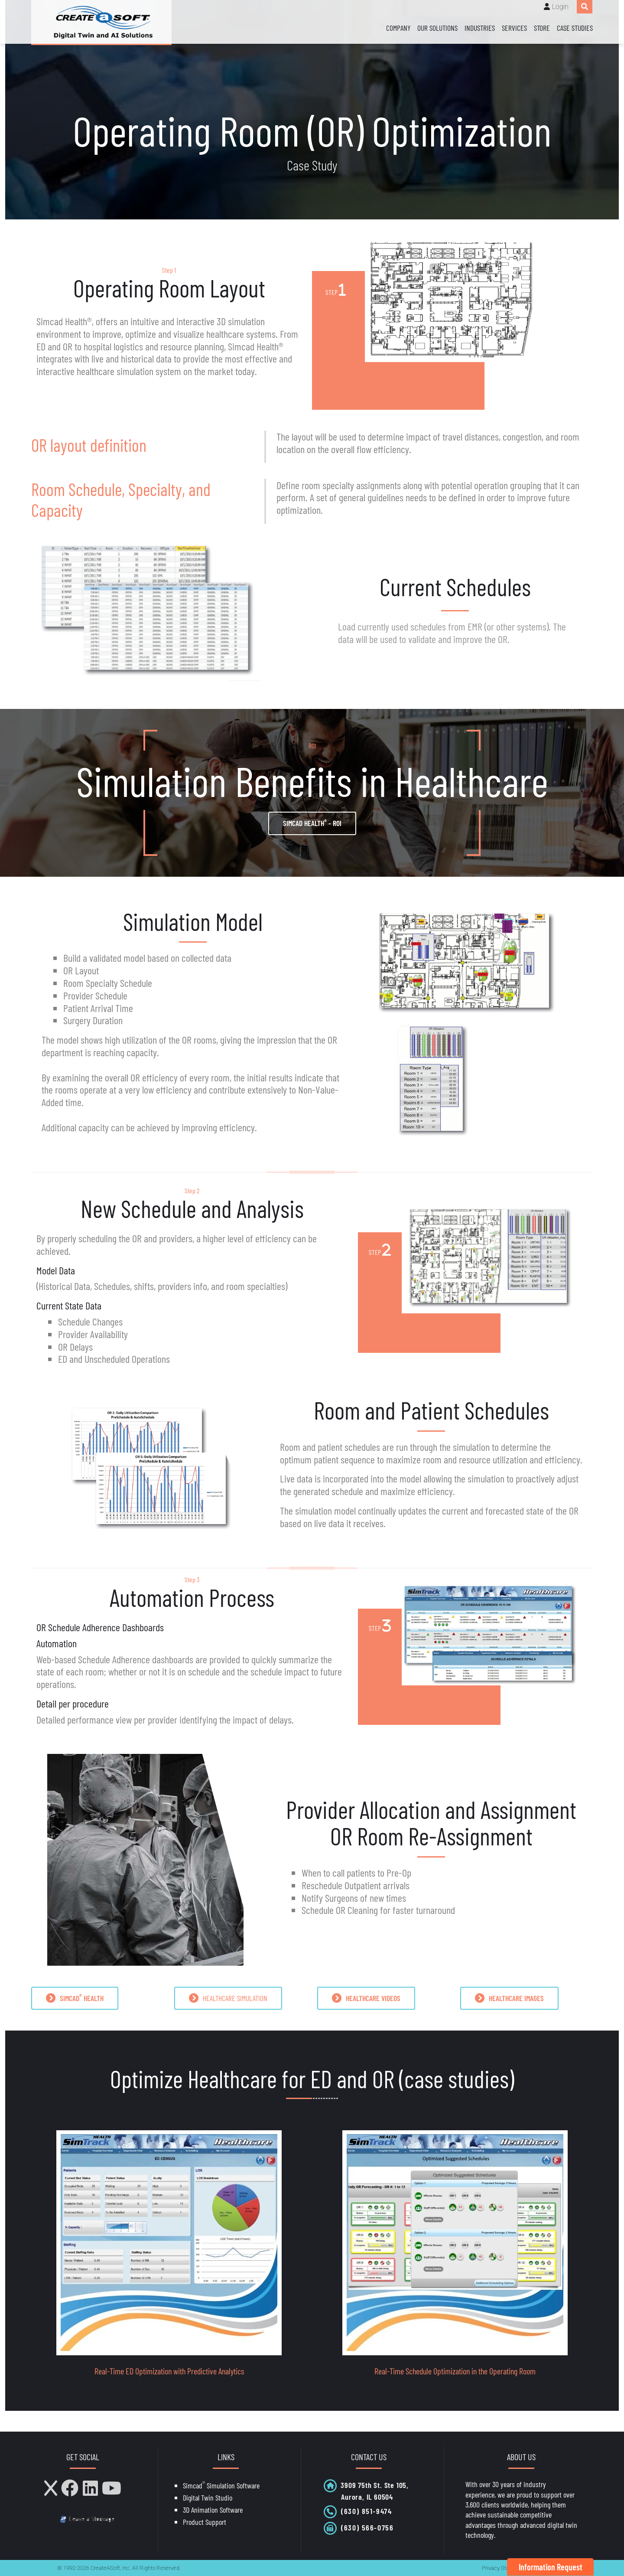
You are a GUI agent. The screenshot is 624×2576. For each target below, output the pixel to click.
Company (398, 28)
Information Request (550, 2567)
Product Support (204, 2522)
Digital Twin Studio (207, 2497)
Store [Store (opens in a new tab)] (542, 28)
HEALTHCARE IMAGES (509, 1998)
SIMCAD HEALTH (75, 1997)
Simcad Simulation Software (221, 2485)
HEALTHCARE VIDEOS (366, 1998)
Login (560, 7)
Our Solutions (437, 28)
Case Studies (575, 28)
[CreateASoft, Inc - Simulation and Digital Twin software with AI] (101, 22)
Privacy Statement (504, 2568)
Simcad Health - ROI (312, 823)
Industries (480, 28)
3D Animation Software (213, 2509)
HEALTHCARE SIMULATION (228, 1998)
